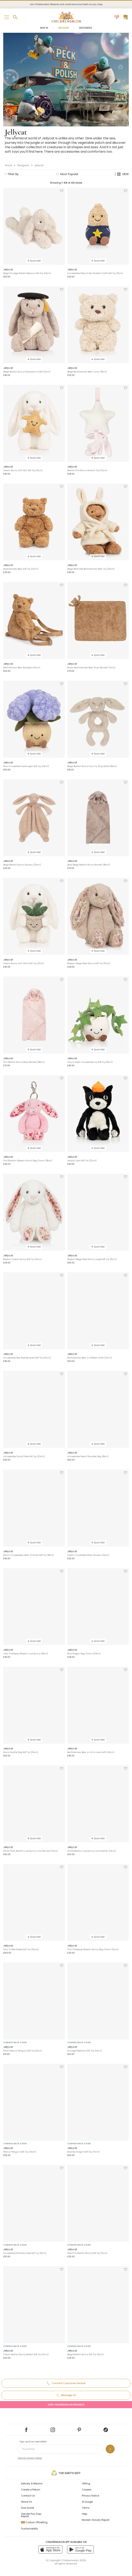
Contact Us (28, 2495)
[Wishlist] (116, 17)
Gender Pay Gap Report (31, 2515)
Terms (86, 2507)
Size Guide (27, 2507)
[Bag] (125, 17)
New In (44, 28)
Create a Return (30, 2489)
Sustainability (29, 2528)
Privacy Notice (90, 2495)
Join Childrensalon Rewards (66, 2404)
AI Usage (87, 2501)
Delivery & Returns (32, 2483)
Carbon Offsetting (34, 2522)
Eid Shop (63, 28)
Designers (85, 28)
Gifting (86, 2483)
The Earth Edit (66, 2473)
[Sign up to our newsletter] (110, 2449)
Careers (87, 2489)
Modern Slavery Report (95, 2520)
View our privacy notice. (30, 2458)
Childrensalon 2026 (74, 2560)
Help (84, 2514)
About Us (26, 2501)
